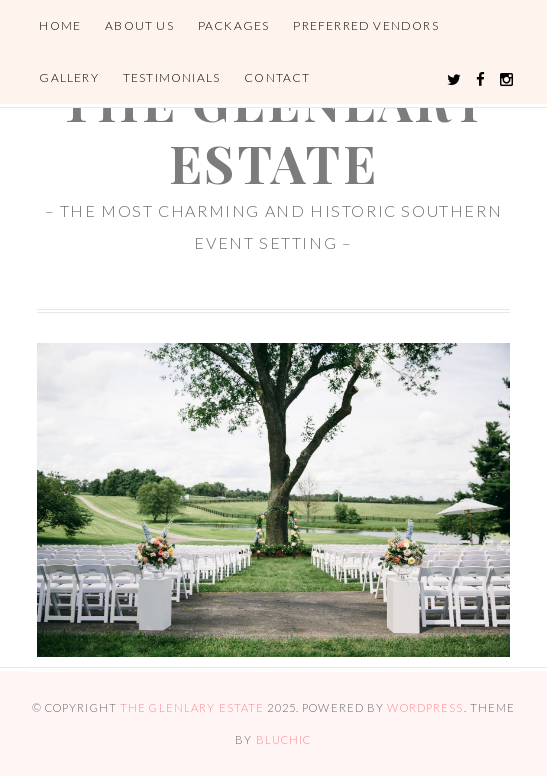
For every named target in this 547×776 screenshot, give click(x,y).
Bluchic (284, 739)
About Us (139, 25)
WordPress (425, 707)
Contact (277, 77)
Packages (234, 25)
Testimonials (171, 77)
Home (60, 25)
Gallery (68, 77)
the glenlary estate (273, 131)
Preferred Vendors (365, 25)
